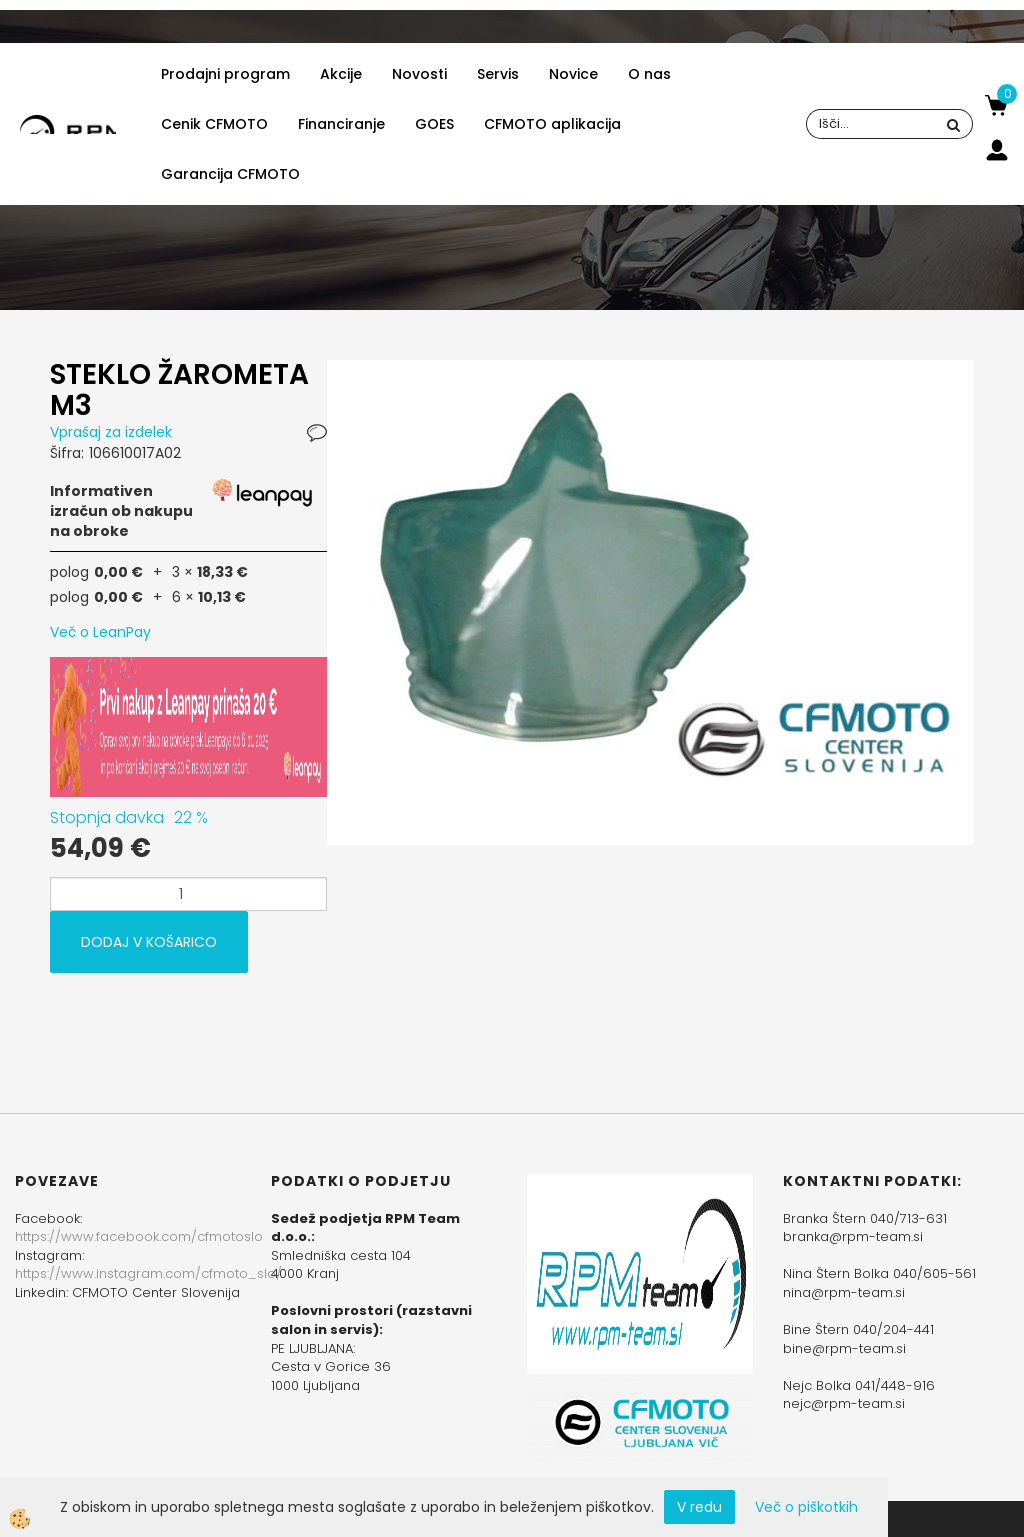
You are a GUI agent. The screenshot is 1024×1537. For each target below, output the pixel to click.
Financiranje (341, 124)
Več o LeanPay (100, 632)
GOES (434, 124)
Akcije (341, 74)
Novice (573, 74)
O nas (649, 74)
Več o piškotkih (806, 1507)
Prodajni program (225, 74)
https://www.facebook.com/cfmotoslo (139, 1236)
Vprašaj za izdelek (111, 432)
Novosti (419, 74)
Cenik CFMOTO (214, 124)
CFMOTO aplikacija (552, 124)
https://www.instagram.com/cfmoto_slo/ (148, 1273)
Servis (498, 74)
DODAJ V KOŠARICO (149, 942)
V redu (699, 1507)
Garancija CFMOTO (230, 174)
